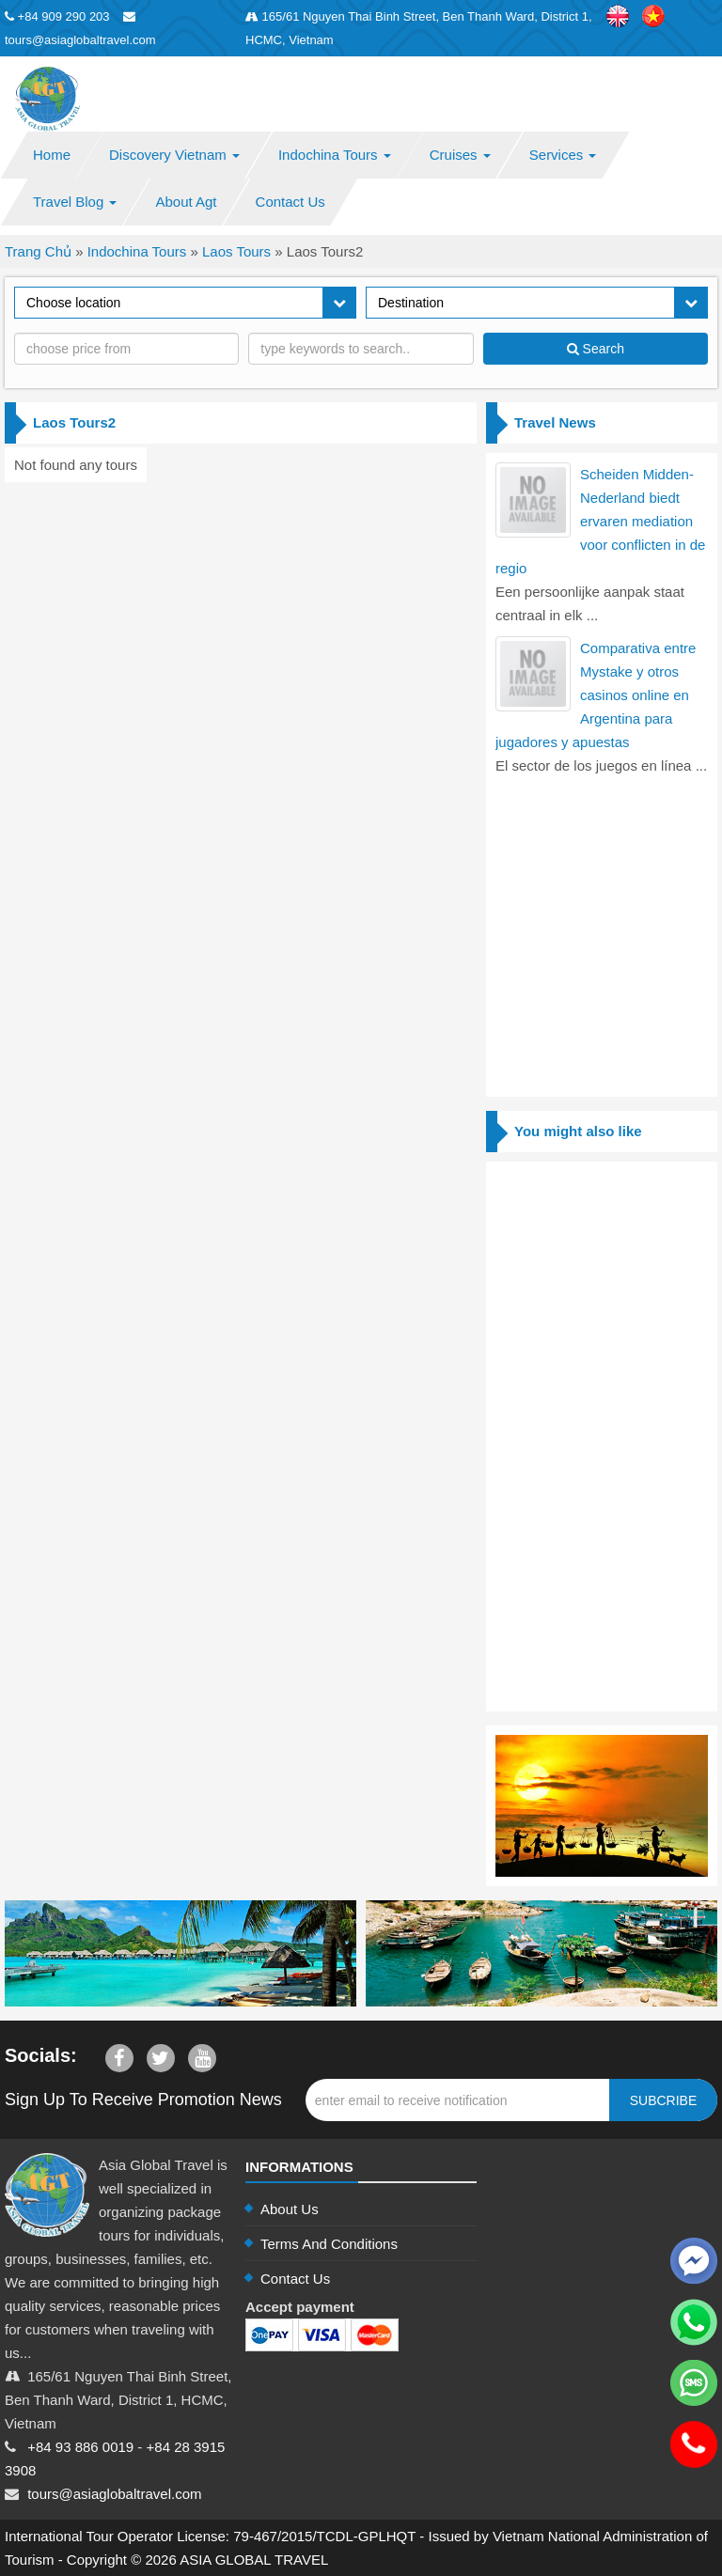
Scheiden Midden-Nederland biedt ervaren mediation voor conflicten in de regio (600, 521)
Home (52, 155)
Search (595, 348)
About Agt (185, 202)
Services (563, 155)
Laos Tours (236, 251)
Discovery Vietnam (174, 155)
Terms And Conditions (329, 2244)
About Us (289, 2209)
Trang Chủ (38, 251)
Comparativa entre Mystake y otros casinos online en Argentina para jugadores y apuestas (595, 695)
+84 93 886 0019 (80, 2447)
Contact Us (290, 202)
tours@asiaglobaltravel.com (114, 2494)
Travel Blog (75, 202)
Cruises (460, 155)
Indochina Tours (334, 155)
